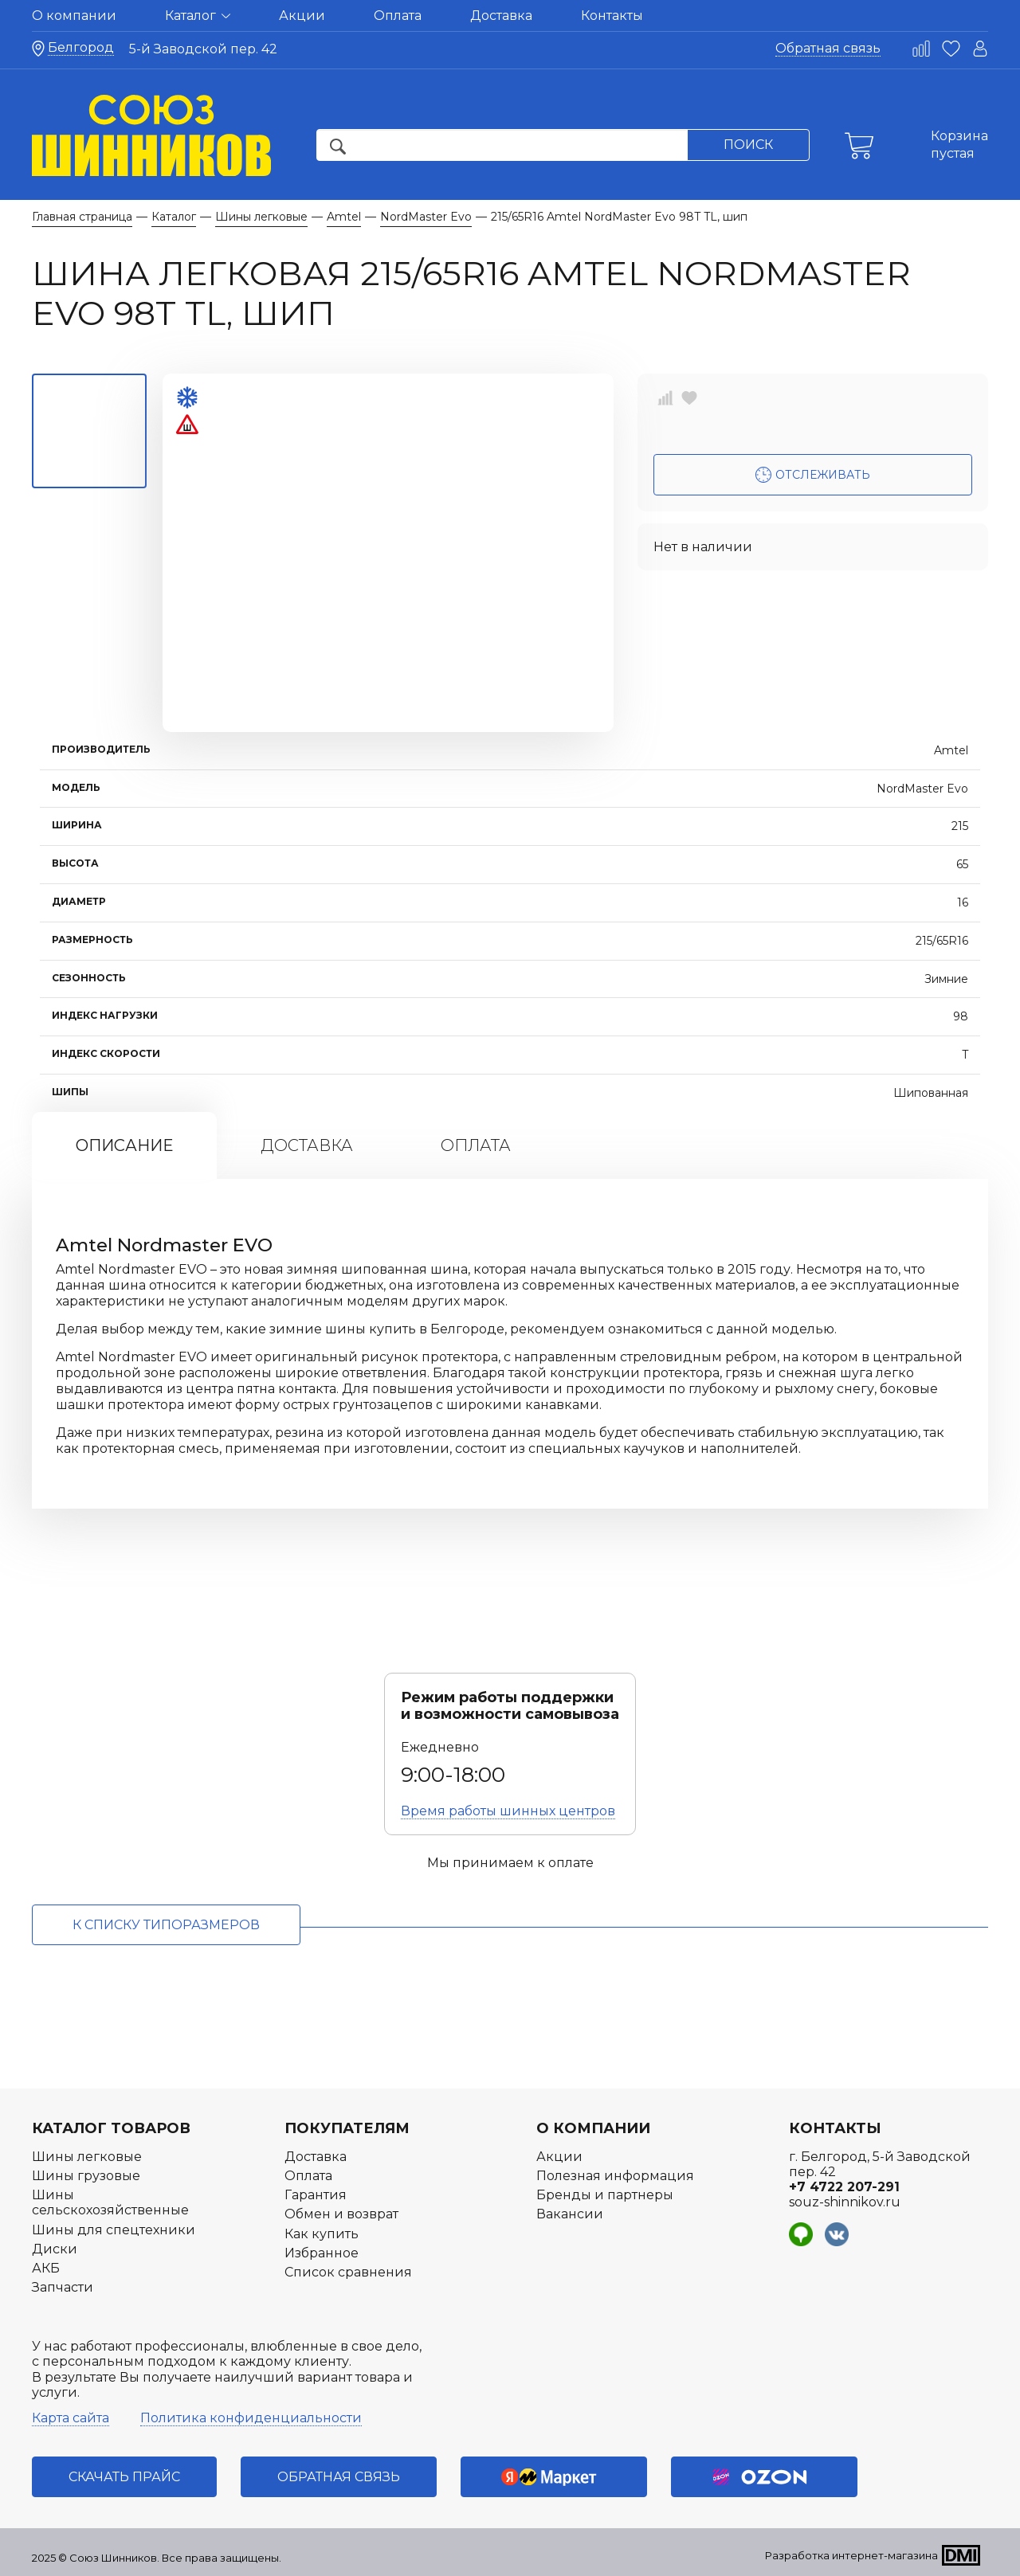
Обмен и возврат (341, 2214)
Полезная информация (615, 2175)
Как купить (321, 2233)
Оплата (398, 15)
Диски (54, 2249)
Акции (302, 15)
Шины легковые (87, 2156)
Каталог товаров (111, 2128)
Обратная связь (828, 48)
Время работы (508, 1810)
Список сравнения (348, 2272)
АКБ (46, 2268)
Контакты (612, 15)
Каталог (197, 15)
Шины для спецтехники (113, 2229)
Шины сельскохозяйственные (110, 2202)
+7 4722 (844, 2186)
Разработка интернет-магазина (851, 2555)
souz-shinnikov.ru (844, 2202)
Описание (124, 1145)
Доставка (501, 15)
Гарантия (315, 2194)
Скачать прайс (124, 2476)
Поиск (748, 144)
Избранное (321, 2253)
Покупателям (347, 2128)
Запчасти (62, 2287)
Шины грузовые (86, 2175)
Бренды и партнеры (604, 2194)
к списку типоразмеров (166, 1924)
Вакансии (569, 2214)
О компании (74, 15)
